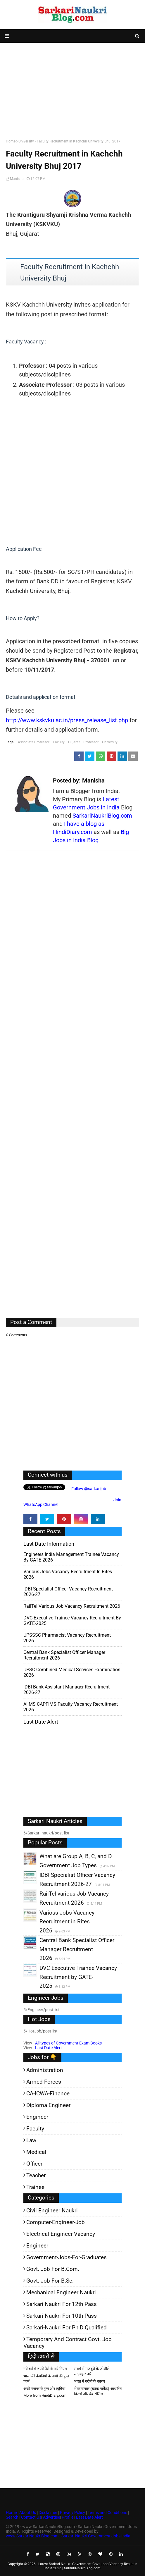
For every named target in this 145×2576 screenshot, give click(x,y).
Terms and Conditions (107, 2512)
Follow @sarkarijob (88, 1488)
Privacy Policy (72, 2512)
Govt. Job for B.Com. (52, 2269)
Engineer (37, 2117)
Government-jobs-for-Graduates (66, 2257)
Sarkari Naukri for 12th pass (61, 2304)
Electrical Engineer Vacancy (60, 2234)
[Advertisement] (72, 89)
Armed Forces (43, 2081)
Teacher (36, 2175)
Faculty (59, 742)
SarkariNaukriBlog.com (102, 815)
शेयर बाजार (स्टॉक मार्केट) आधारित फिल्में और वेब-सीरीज (98, 2391)
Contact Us (31, 2517)
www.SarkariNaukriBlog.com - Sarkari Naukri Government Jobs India (68, 2536)
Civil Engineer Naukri (52, 2210)
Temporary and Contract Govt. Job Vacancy (67, 2342)
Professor (91, 742)
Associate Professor (33, 742)
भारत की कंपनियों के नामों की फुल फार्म (46, 2379)
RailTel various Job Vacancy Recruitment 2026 (71, 1606)
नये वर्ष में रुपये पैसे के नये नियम (45, 2369)
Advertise (51, 2517)
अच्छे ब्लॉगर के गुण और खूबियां (44, 2388)
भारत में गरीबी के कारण (89, 2381)
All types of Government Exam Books (68, 2043)
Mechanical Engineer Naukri (61, 2292)
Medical (36, 2152)
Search (12, 2517)
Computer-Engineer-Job (55, 2222)
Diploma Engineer (48, 2105)
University (26, 141)
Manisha (17, 179)
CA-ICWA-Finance (48, 2093)
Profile (67, 2517)
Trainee (35, 2187)
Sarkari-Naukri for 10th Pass (61, 2315)
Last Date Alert (48, 2047)
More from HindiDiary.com (44, 2395)
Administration (44, 2070)
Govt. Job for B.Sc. (50, 2280)
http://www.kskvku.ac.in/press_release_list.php (67, 720)
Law (31, 2140)
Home (10, 141)
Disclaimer (48, 2512)
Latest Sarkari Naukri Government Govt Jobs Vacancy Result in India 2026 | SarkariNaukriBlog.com (87, 2566)
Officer (34, 2163)
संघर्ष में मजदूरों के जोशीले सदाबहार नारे (92, 2371)
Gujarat (74, 742)
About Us (27, 2512)
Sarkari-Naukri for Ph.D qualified (66, 2327)
